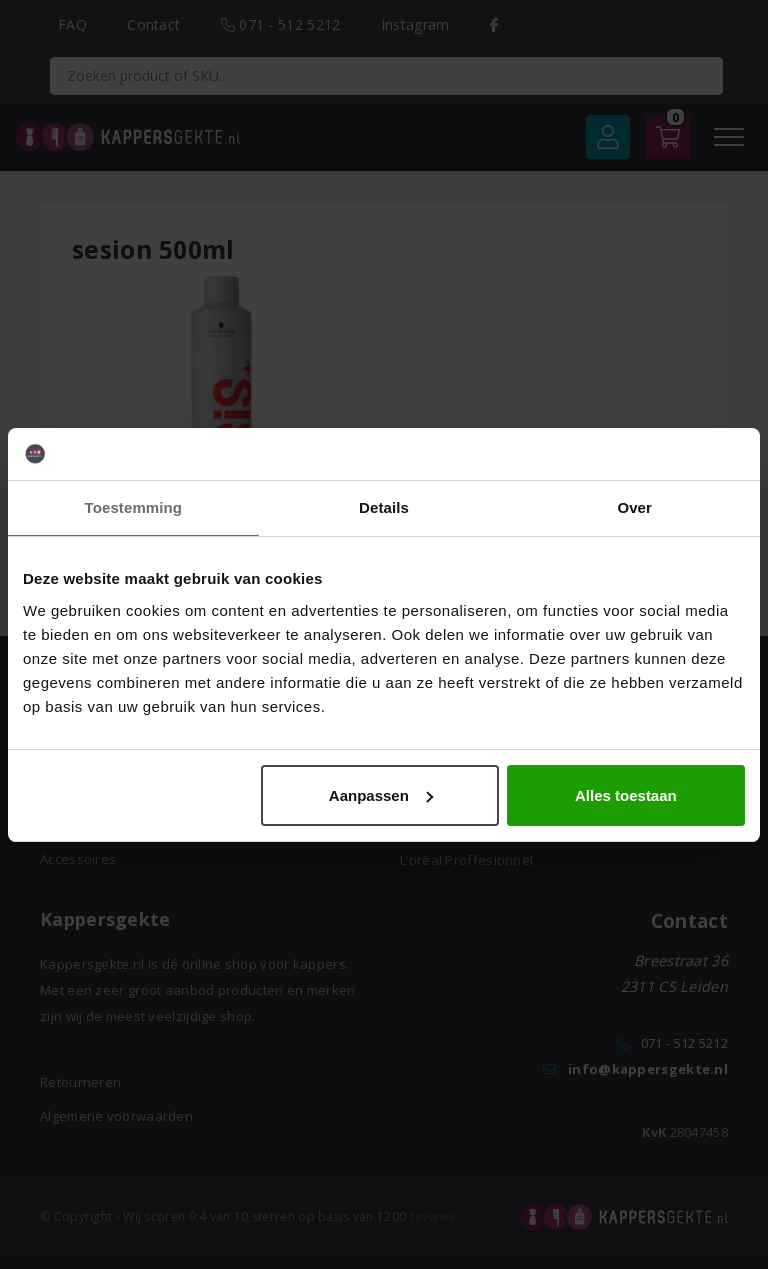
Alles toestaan (626, 795)
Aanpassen (381, 795)
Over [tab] (634, 507)
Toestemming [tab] (134, 507)
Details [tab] (384, 507)
